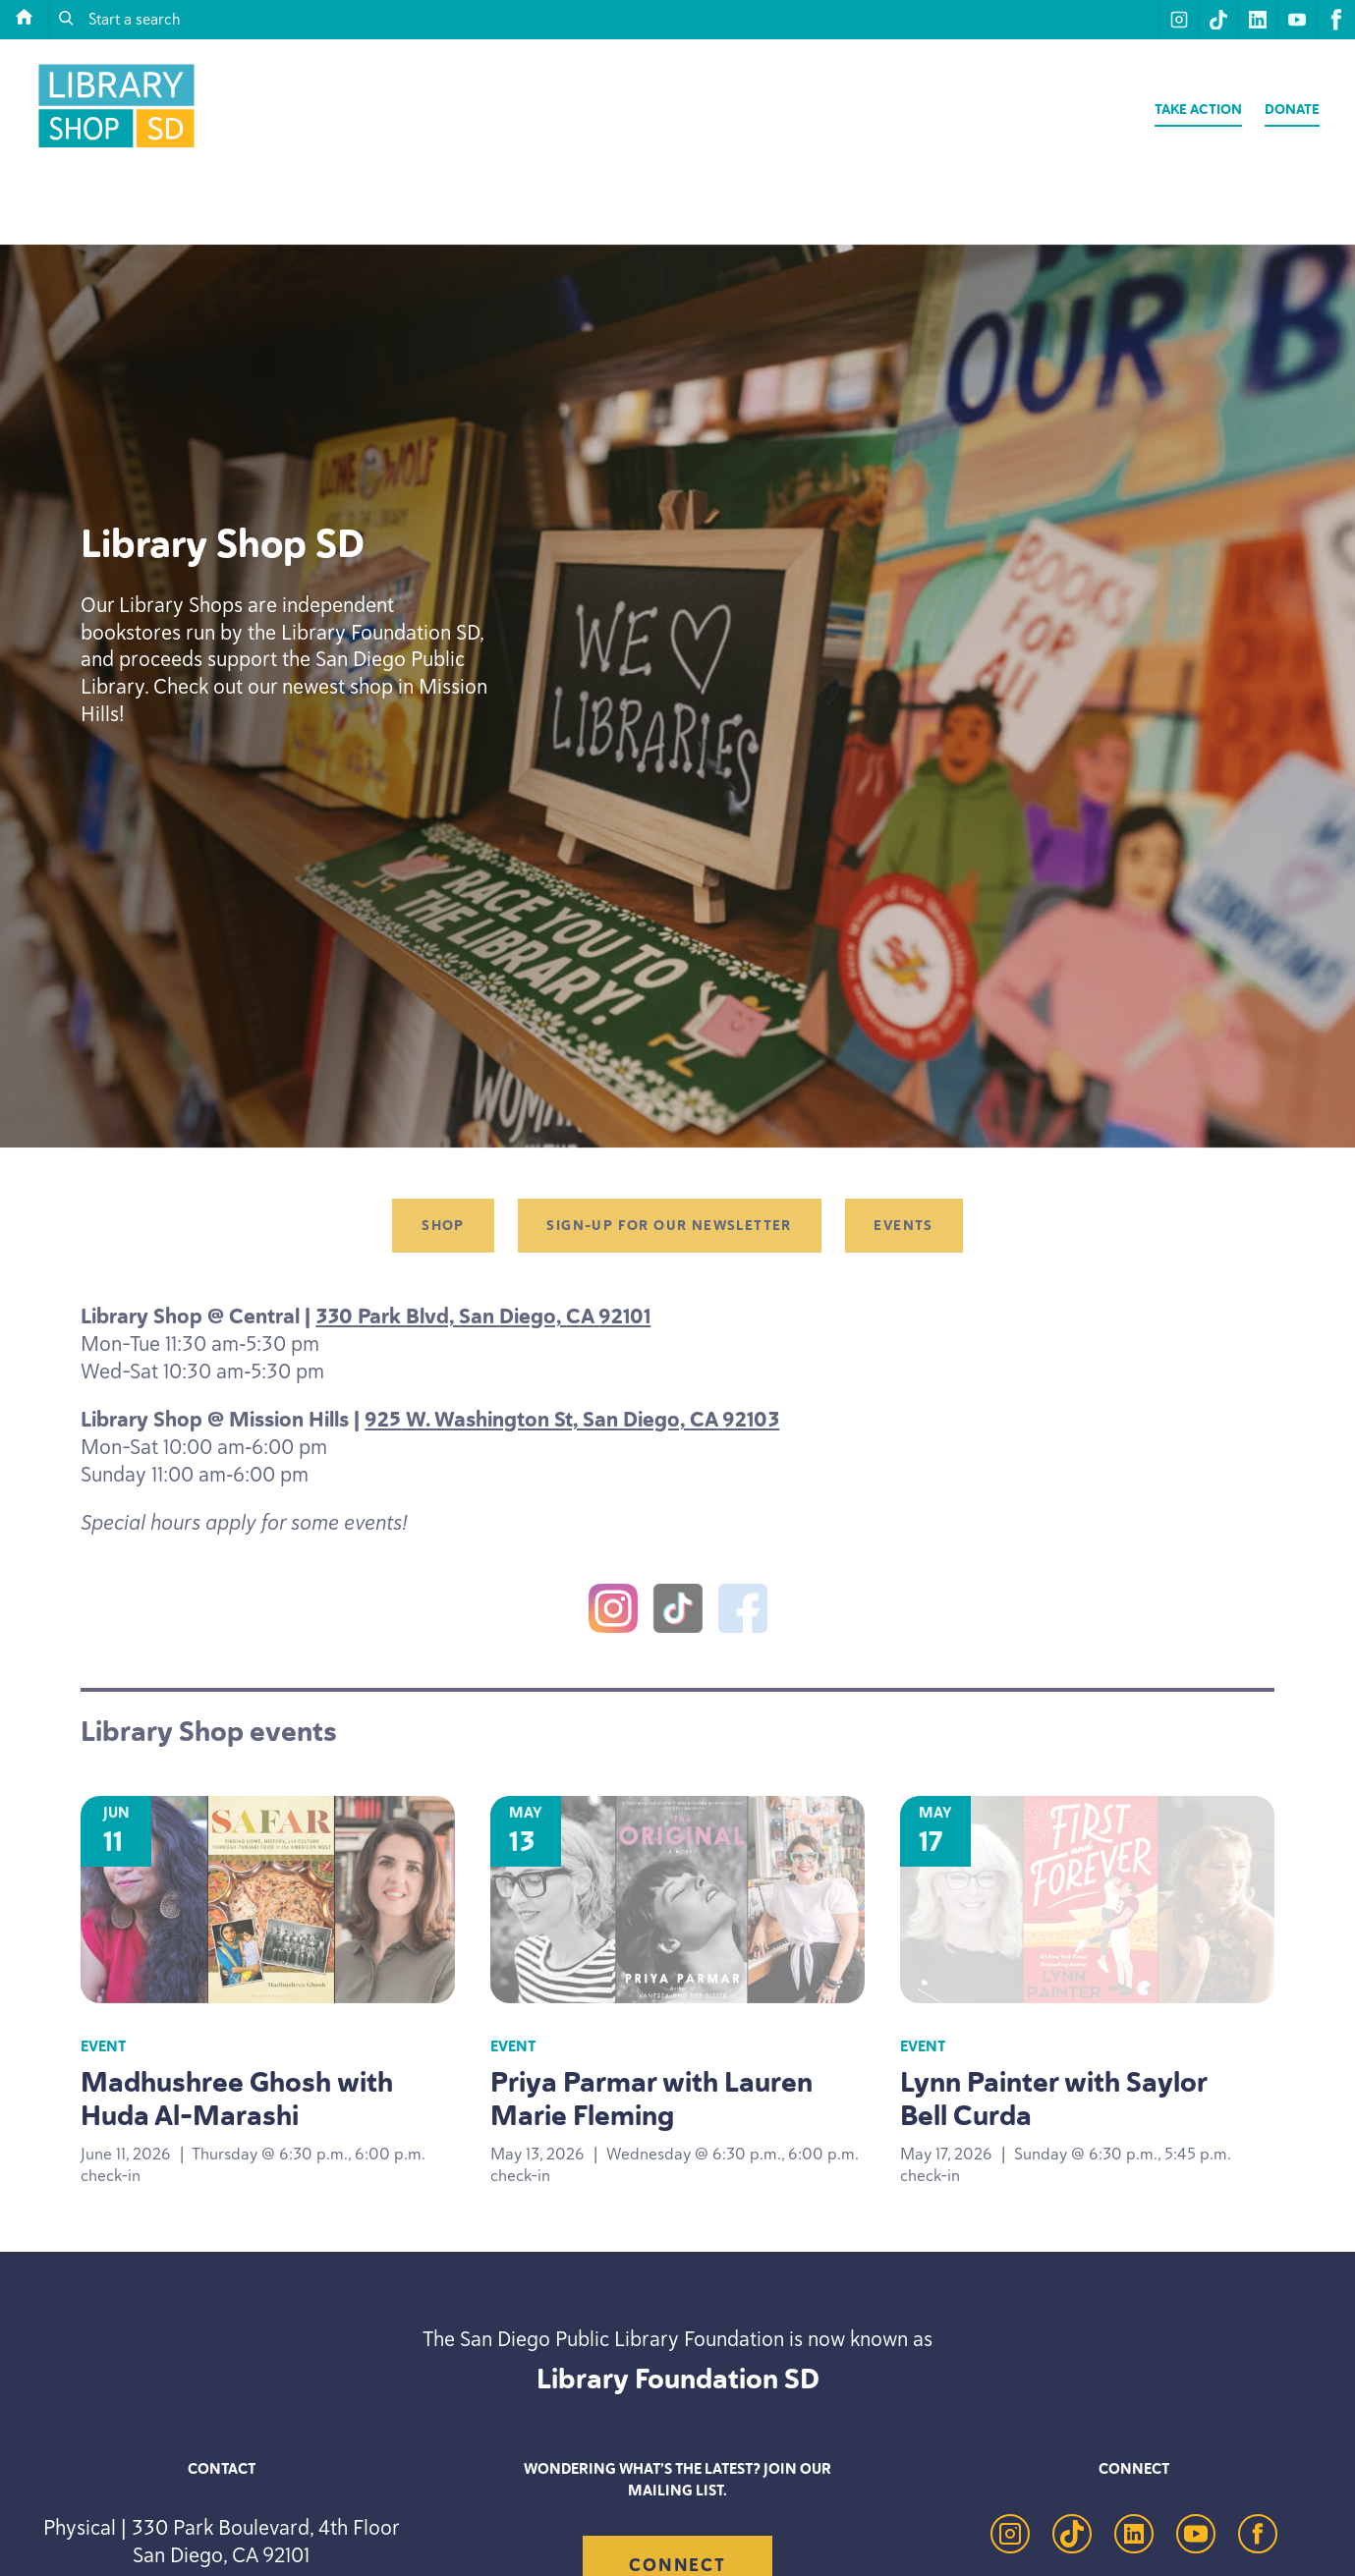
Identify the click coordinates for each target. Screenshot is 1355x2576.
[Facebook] (742, 1612)
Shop (443, 1225)
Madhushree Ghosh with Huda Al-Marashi (237, 2098)
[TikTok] (678, 1612)
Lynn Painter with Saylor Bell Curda (1053, 2098)
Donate (1292, 109)
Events (903, 1225)
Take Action (1198, 109)
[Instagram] (613, 1612)
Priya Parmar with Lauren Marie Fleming (651, 2098)
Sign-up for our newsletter (668, 1225)
